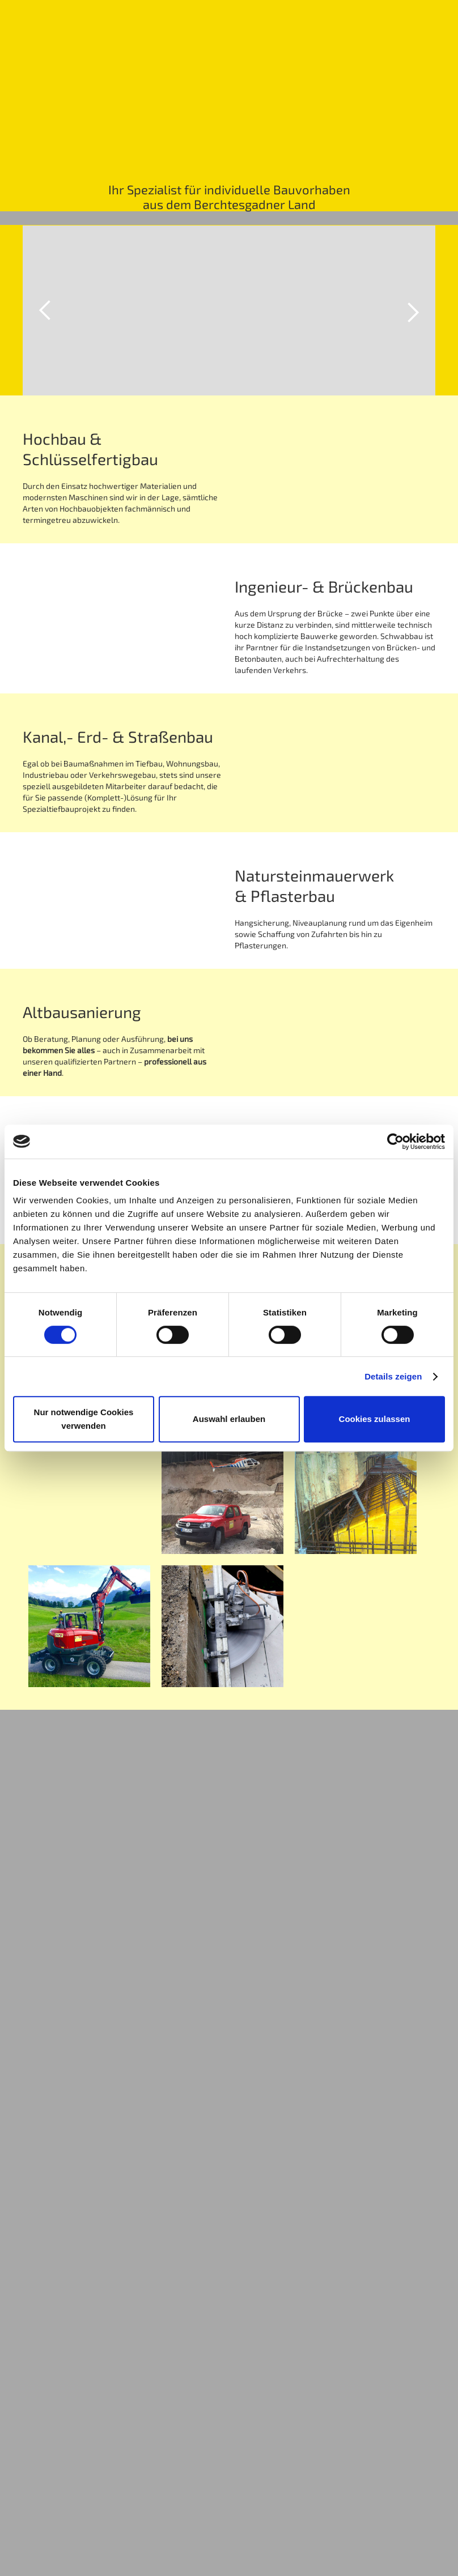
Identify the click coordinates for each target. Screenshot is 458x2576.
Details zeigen (393, 1376)
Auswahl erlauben (229, 1419)
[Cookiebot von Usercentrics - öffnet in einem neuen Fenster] (395, 1141)
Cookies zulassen (374, 1419)
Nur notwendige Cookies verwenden (84, 1418)
